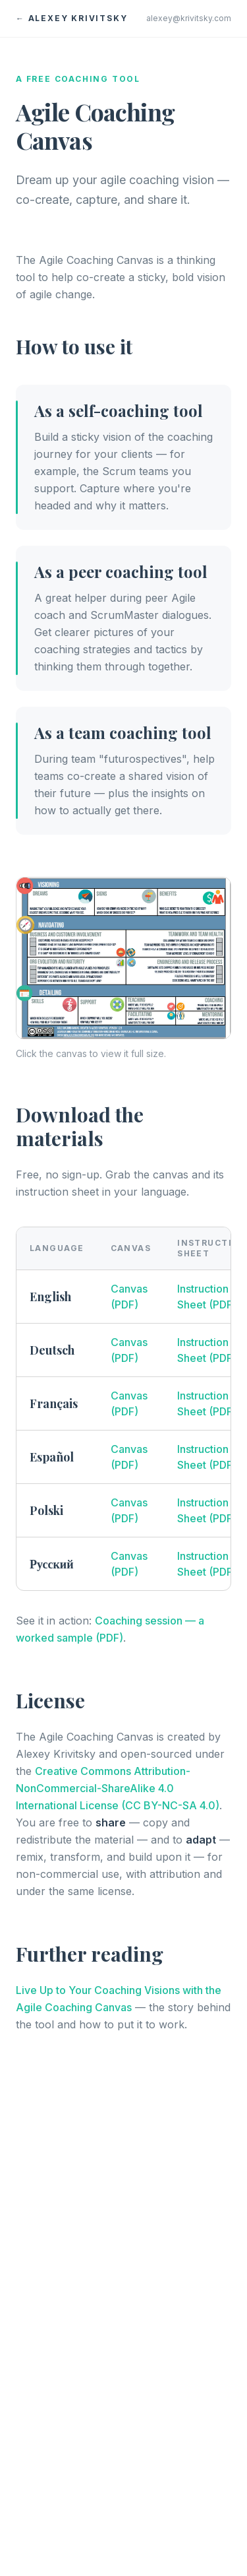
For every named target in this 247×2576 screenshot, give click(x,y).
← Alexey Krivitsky (71, 18)
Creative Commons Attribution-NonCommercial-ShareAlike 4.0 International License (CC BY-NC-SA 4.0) (117, 1788)
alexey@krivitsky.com (188, 18)
